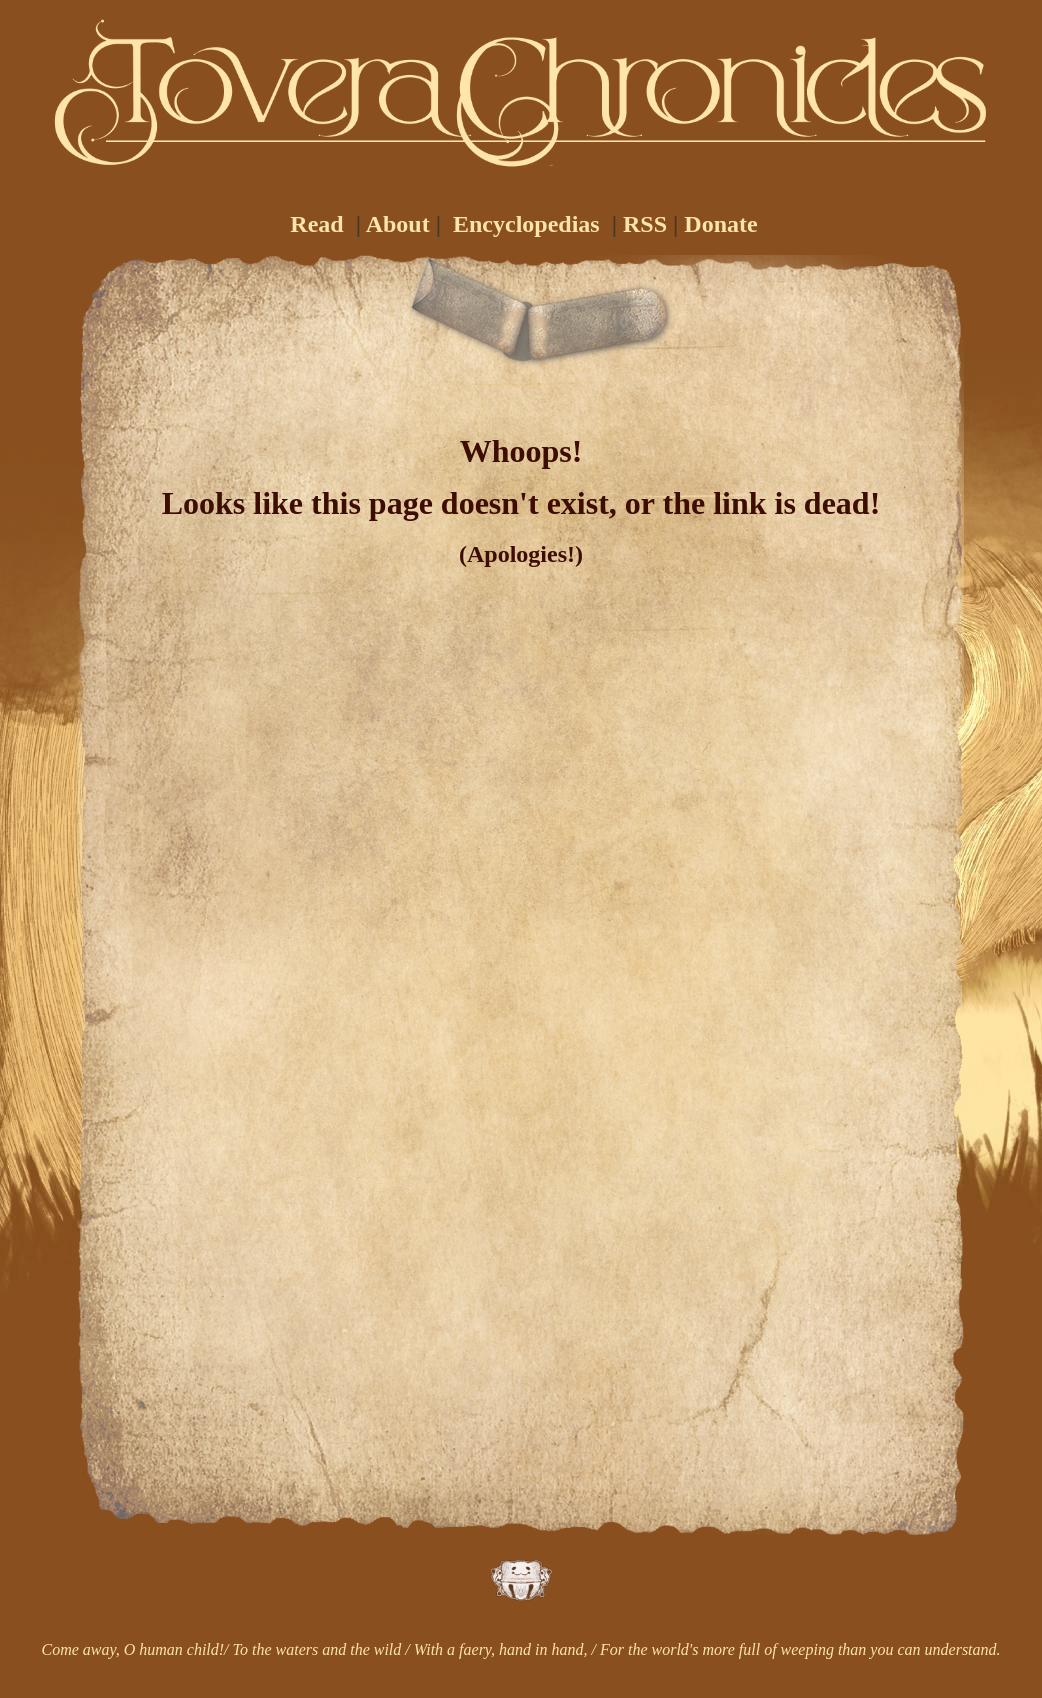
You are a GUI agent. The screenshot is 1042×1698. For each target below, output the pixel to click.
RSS (645, 224)
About (398, 224)
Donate (720, 224)
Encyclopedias (526, 224)
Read (316, 224)
